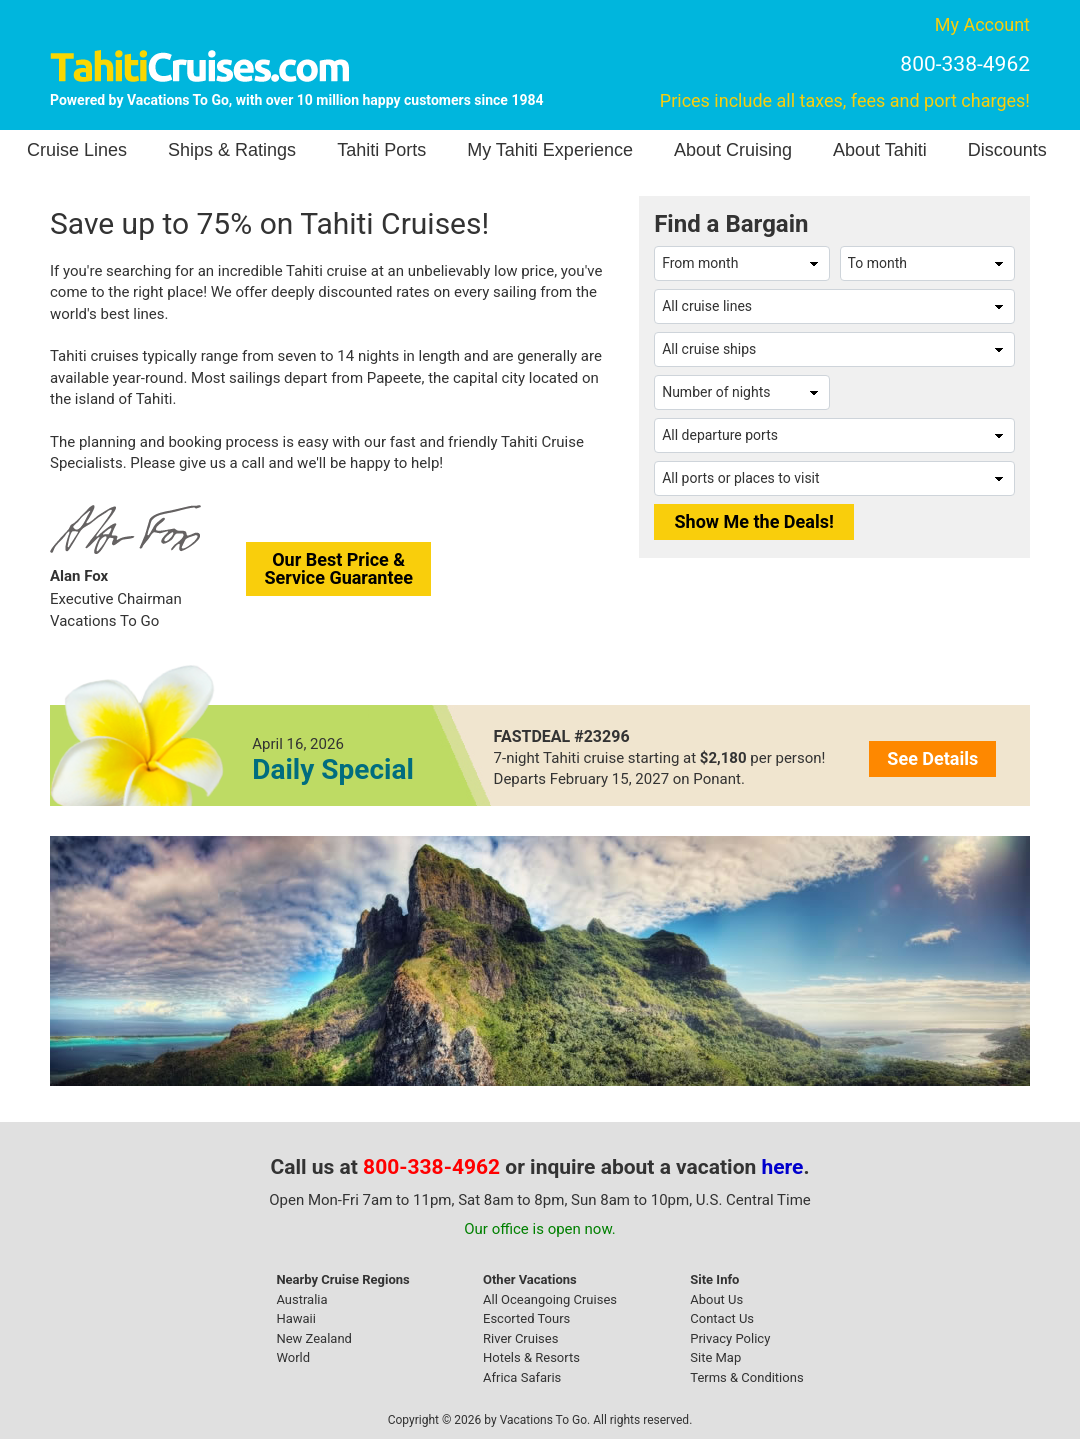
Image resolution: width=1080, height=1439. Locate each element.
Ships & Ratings (232, 150)
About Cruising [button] (733, 150)
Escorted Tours (526, 1318)
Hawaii (296, 1318)
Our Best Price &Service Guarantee (338, 568)
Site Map (715, 1357)
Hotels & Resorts (531, 1357)
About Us (716, 1299)
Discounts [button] (1007, 150)
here (783, 1167)
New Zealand (314, 1338)
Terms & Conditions (746, 1377)
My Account (982, 24)
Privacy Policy (730, 1338)
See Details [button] (932, 758)
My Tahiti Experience (550, 150)
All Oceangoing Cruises (550, 1299)
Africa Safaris (522, 1377)
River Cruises (520, 1338)
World (293, 1357)
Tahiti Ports (381, 150)
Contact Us (722, 1318)
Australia (301, 1299)
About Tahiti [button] (880, 150)
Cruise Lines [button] (77, 150)
